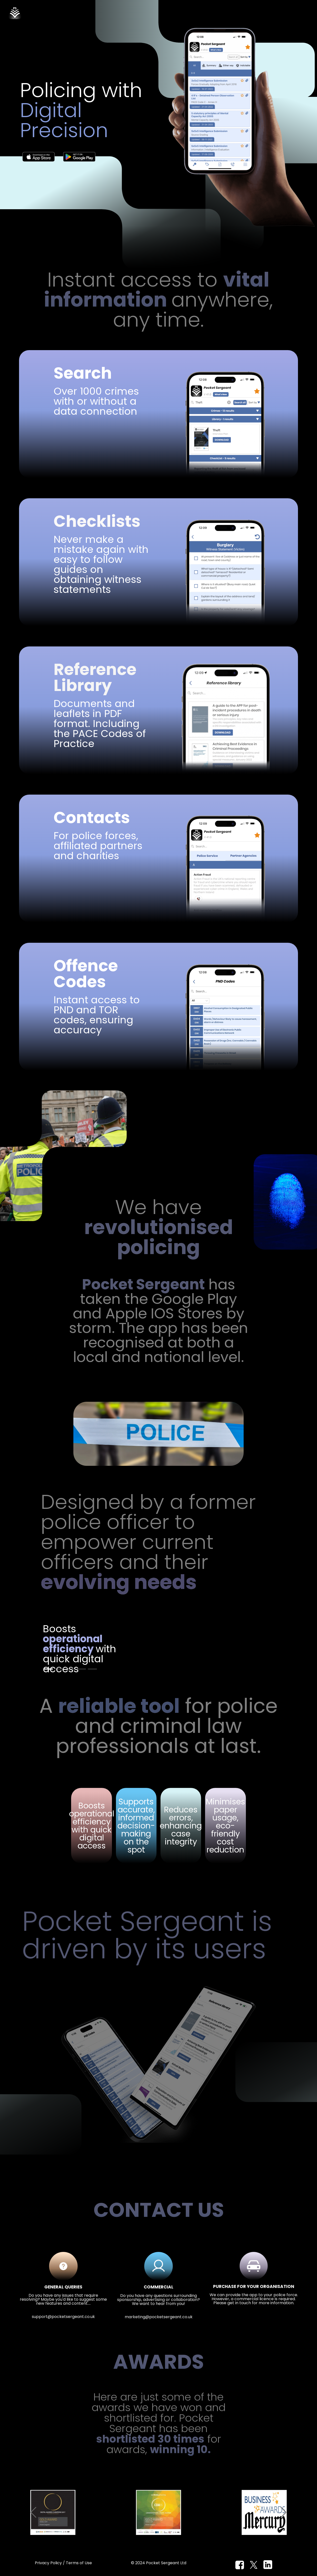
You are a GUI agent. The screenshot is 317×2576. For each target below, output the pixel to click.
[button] (48, 1668)
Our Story (202, 13)
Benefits (232, 13)
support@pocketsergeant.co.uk (63, 2316)
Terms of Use (79, 2563)
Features (172, 13)
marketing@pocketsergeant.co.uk (159, 2317)
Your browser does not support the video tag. (260, 1647)
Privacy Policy (48, 2563)
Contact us (292, 13)
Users (257, 13)
